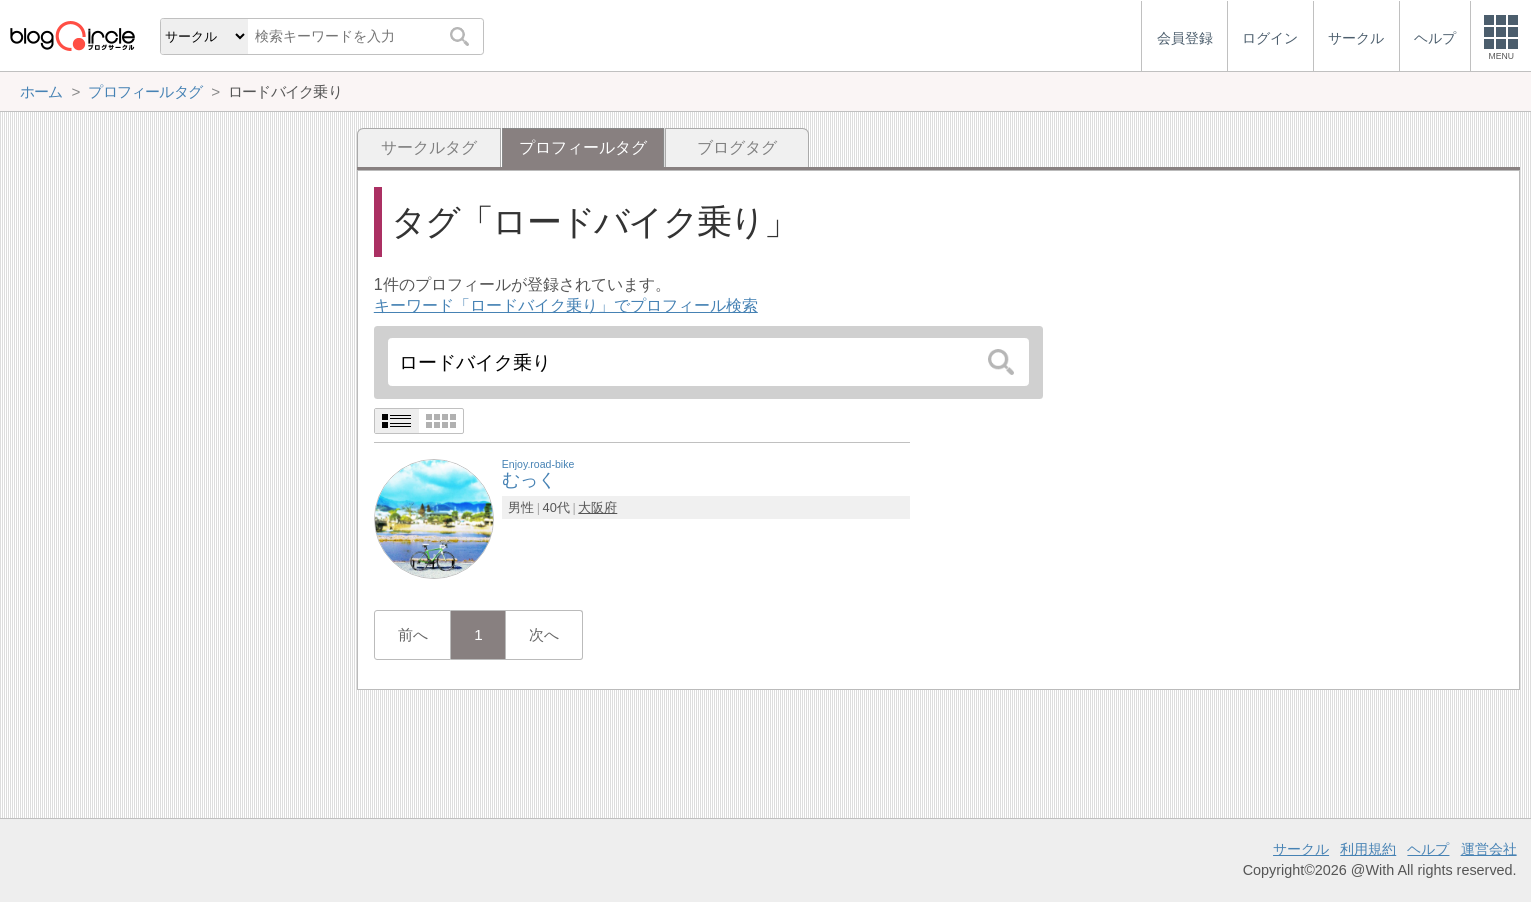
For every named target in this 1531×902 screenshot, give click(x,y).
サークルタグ (429, 147)
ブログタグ (737, 147)
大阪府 (597, 507)
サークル (1301, 849)
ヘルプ (1428, 849)
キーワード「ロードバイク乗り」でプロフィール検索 (566, 305)
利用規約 (1368, 849)
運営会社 (1489, 849)
